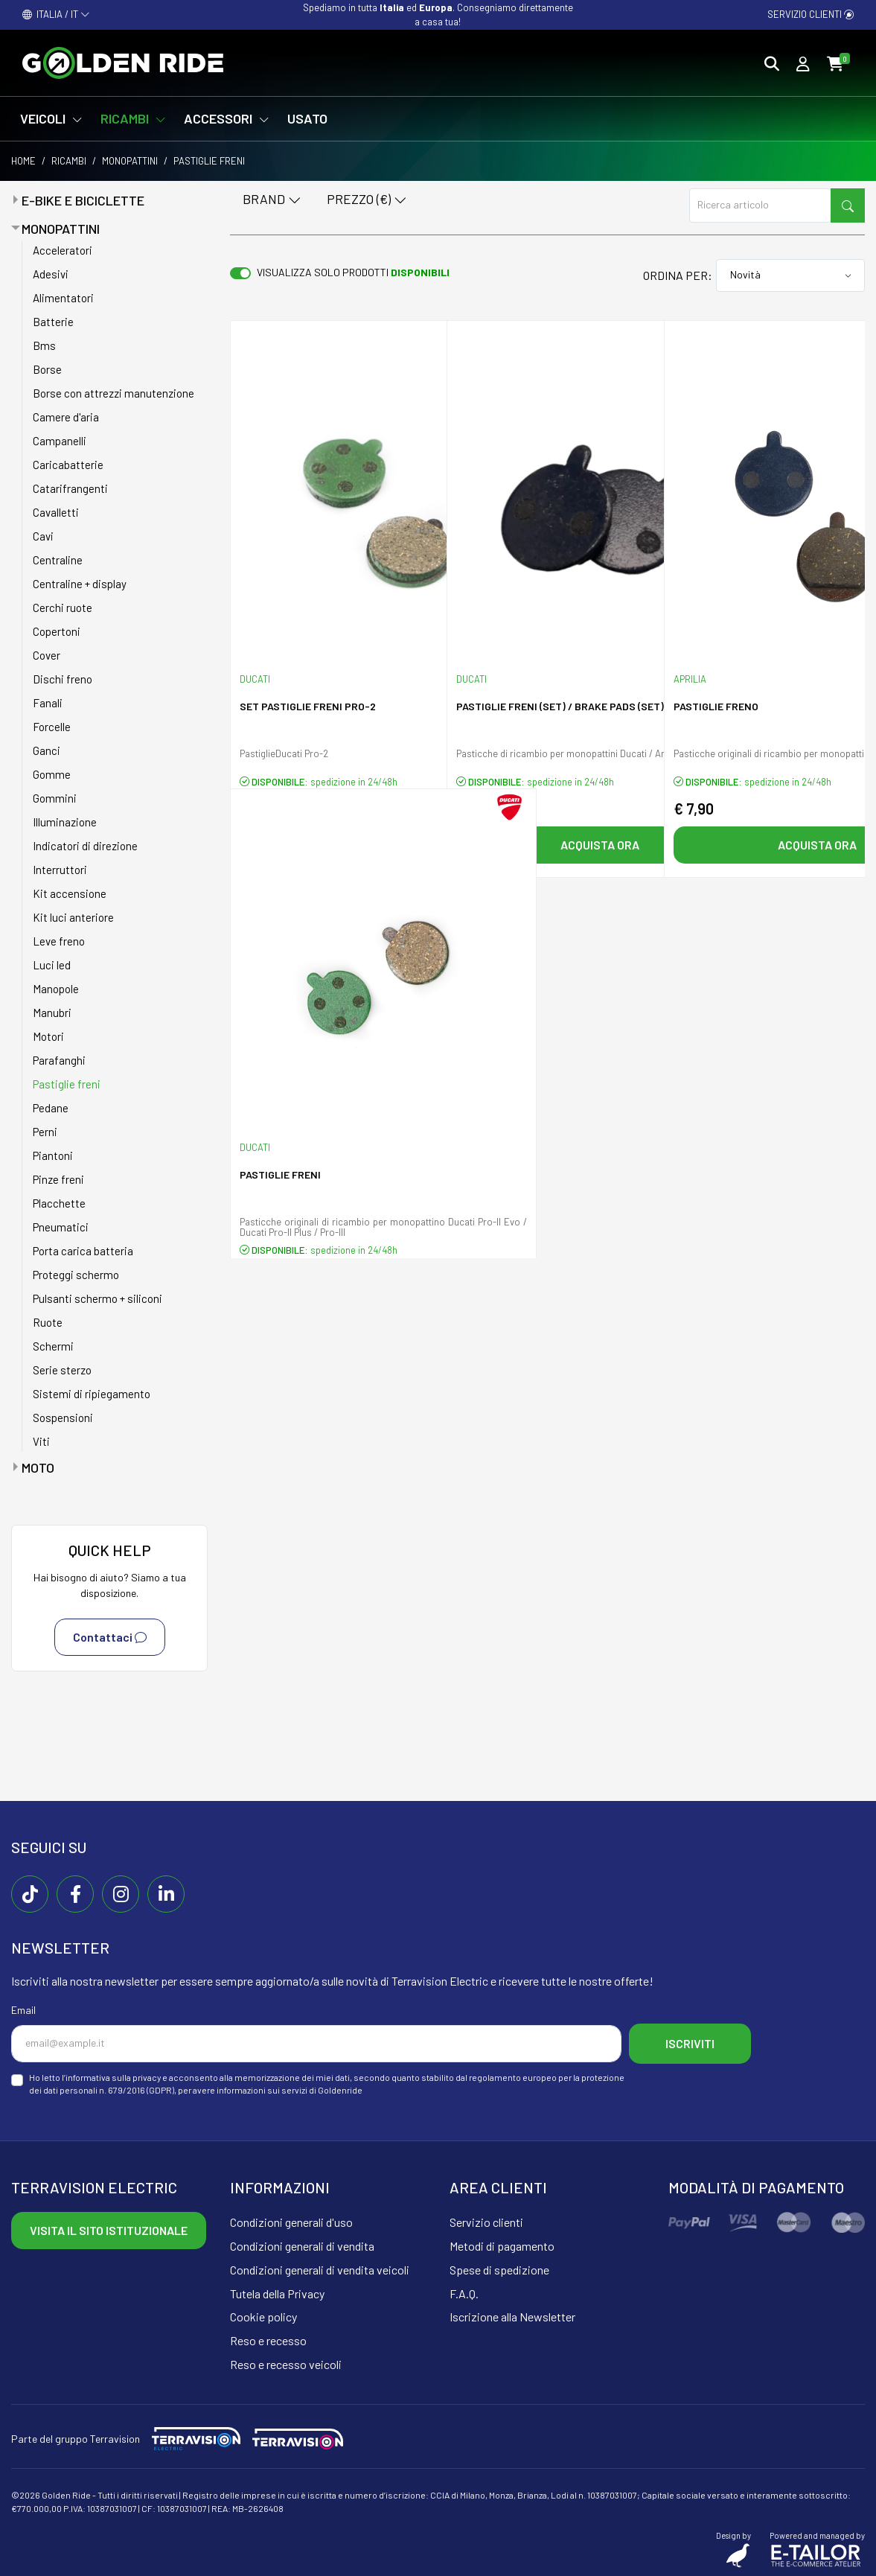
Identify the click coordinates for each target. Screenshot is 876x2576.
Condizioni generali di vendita (302, 2246)
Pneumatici (61, 1227)
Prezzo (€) (367, 200)
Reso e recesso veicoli (286, 2364)
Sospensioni (63, 1417)
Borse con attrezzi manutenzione (113, 393)
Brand (272, 200)
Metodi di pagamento (502, 2246)
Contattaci (110, 1637)
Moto (38, 1467)
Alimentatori (63, 298)
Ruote (48, 1322)
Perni (45, 1131)
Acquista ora (599, 845)
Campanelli (59, 440)
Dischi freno (62, 679)
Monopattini (130, 161)
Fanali (48, 703)
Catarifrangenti (70, 488)
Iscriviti (689, 2043)
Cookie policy (263, 2316)
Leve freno (59, 941)
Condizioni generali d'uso (291, 2222)
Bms (44, 345)
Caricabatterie (68, 464)
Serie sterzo (62, 1370)
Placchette (59, 1203)
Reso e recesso (268, 2340)
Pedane (50, 1108)
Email (23, 2009)
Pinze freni (58, 1179)
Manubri (52, 1012)
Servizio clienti (810, 14)
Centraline (58, 560)
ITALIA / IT (56, 14)
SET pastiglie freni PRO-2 (308, 706)
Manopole (56, 988)
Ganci (46, 750)
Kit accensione (69, 893)
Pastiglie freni (66, 1084)
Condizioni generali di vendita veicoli (319, 2270)
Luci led (52, 965)
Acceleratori (62, 250)
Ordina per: (677, 275)
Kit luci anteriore (73, 917)
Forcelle (52, 726)
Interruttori (60, 869)
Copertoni (56, 631)
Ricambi (68, 161)
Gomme (52, 774)
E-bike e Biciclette (83, 200)
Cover (46, 655)
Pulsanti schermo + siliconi (97, 1298)
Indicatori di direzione (85, 845)
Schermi (53, 1346)
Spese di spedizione (499, 2270)
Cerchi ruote (62, 607)
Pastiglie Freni (280, 1174)
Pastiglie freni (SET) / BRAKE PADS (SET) (560, 706)
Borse (47, 369)
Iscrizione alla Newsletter (512, 2316)
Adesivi (50, 274)
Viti (41, 1441)
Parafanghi (59, 1060)
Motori (48, 1036)
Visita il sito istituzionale (109, 2230)
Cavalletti (56, 512)
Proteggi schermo (76, 1274)
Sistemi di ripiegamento (91, 1393)
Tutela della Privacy (277, 2293)
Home (23, 161)
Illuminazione (65, 822)
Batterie (53, 321)
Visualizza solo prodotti (353, 272)
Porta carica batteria (83, 1250)
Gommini (55, 798)
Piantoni (53, 1155)
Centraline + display (80, 583)
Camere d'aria (66, 417)
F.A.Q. (464, 2293)
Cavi (43, 536)
